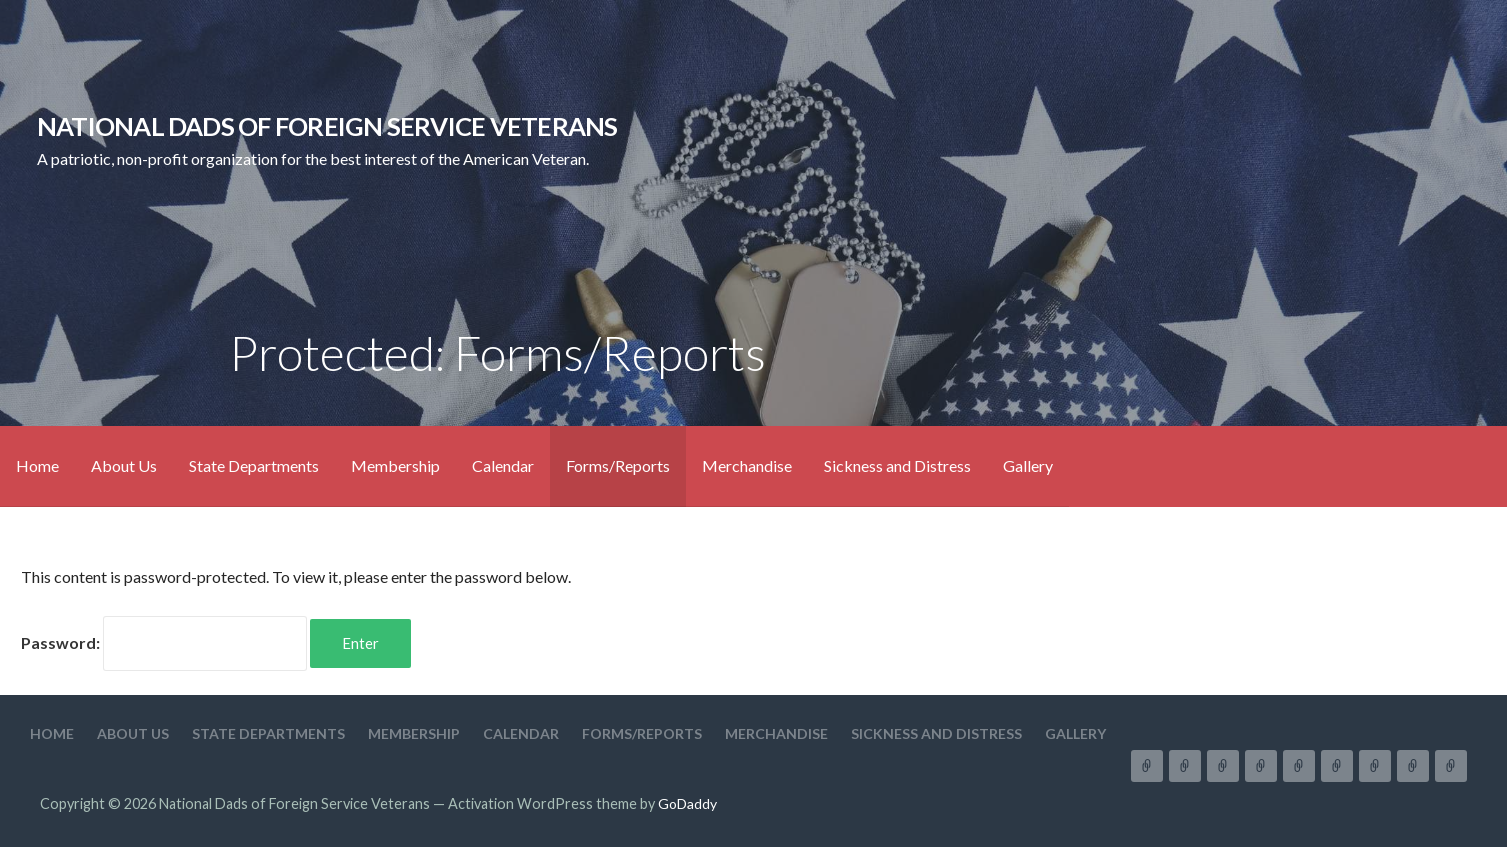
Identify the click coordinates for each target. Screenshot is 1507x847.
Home (37, 465)
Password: (164, 642)
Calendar (503, 465)
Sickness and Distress (897, 465)
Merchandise (747, 465)
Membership (395, 465)
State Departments (254, 465)
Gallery (1028, 465)
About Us (124, 465)
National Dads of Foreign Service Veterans (327, 126)
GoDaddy (687, 803)
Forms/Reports (618, 465)
